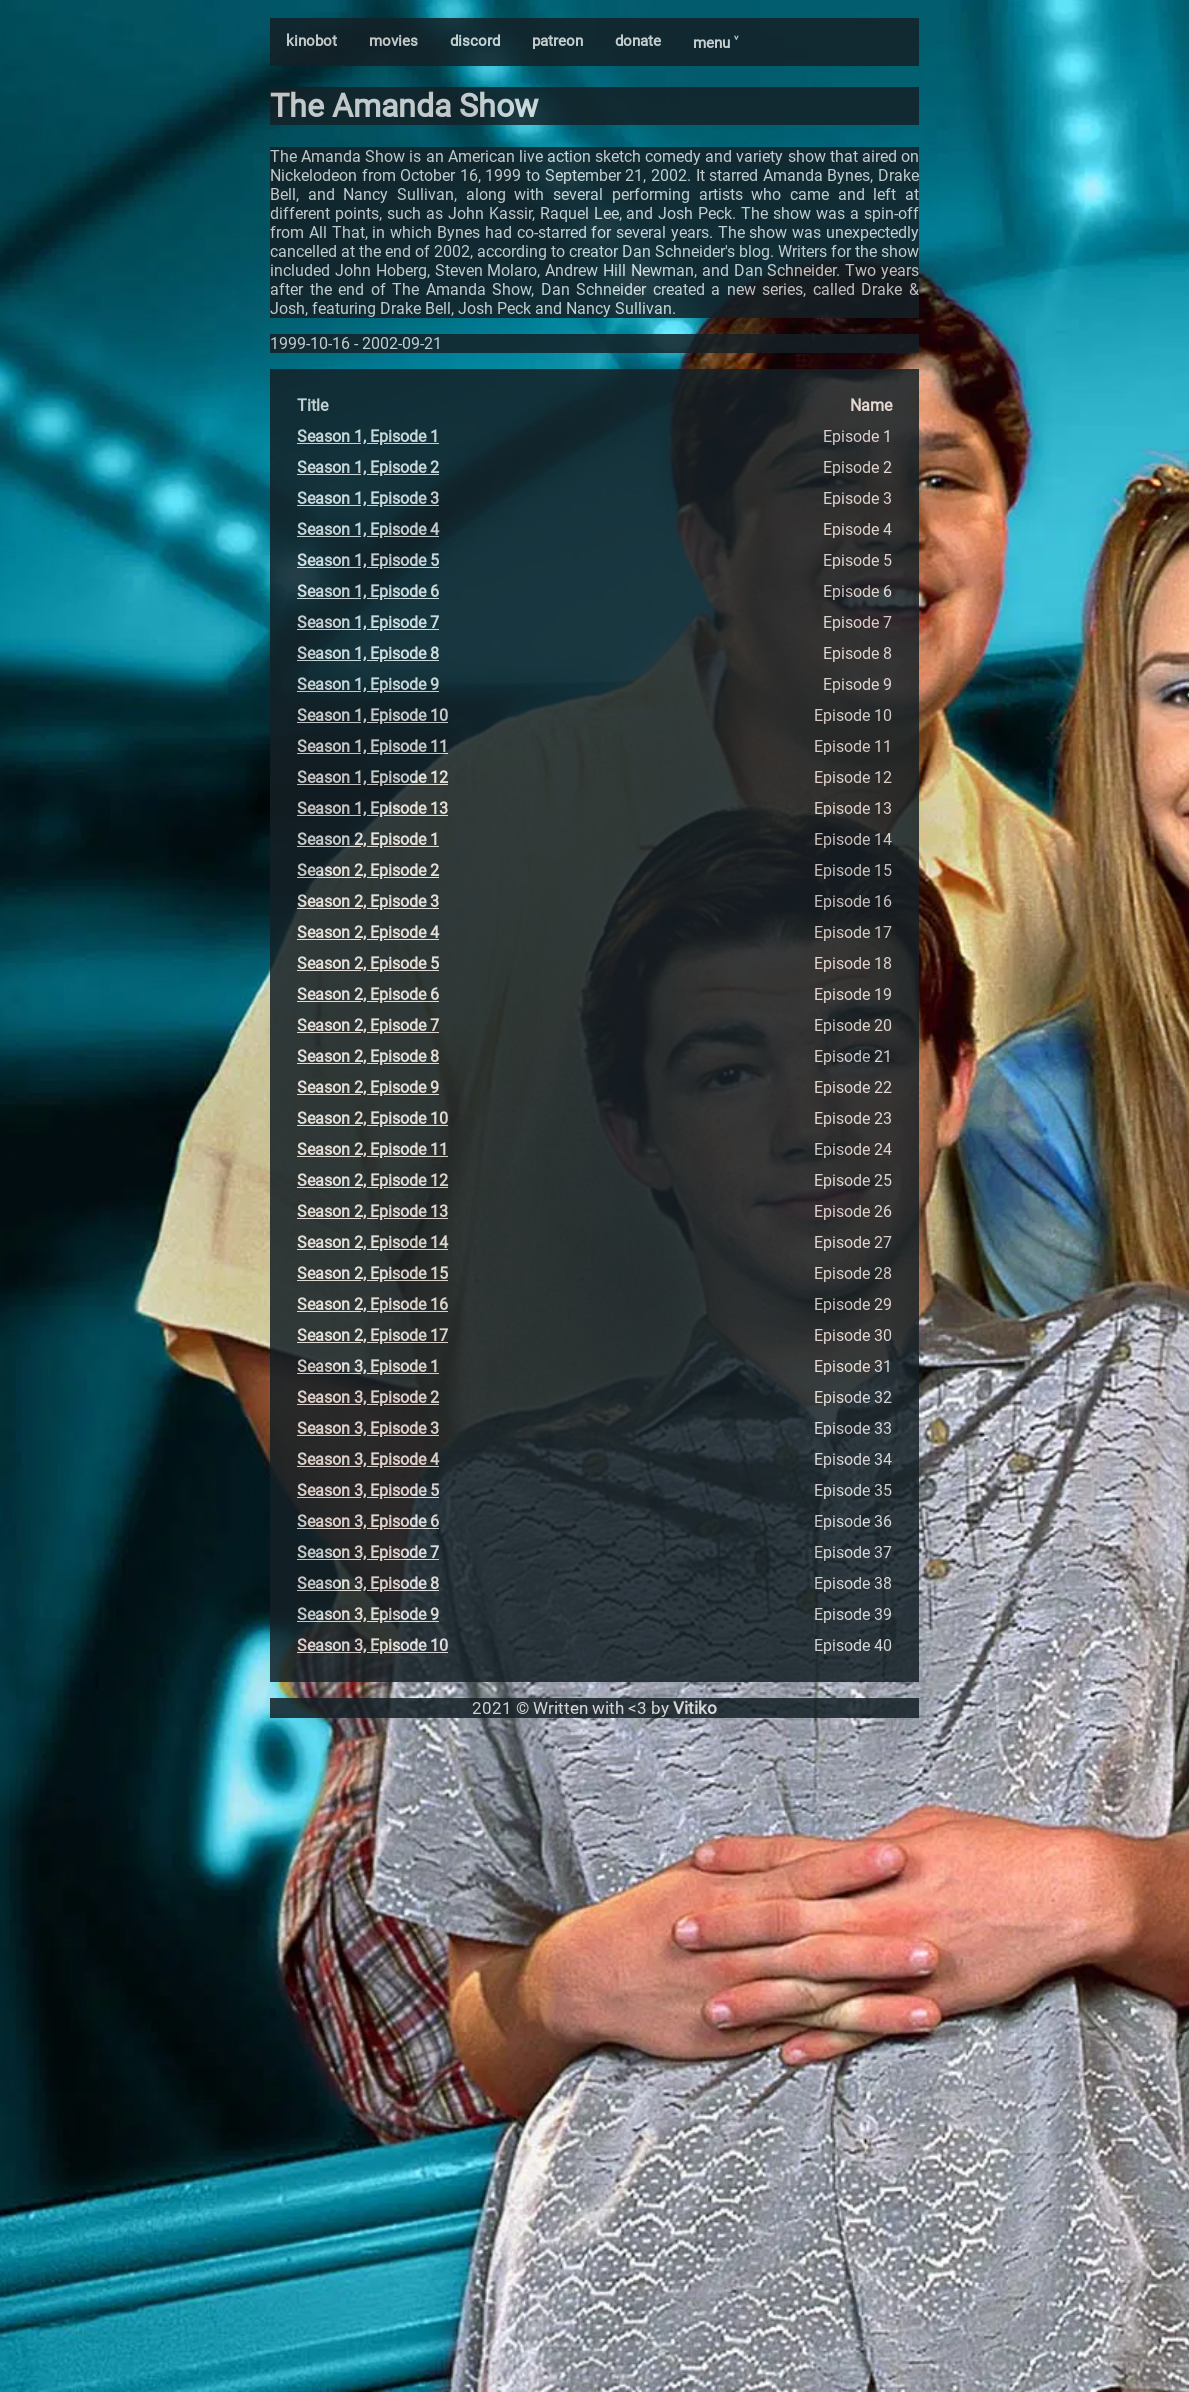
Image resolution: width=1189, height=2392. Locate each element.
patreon (557, 41)
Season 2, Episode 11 (372, 1149)
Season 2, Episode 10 (372, 1118)
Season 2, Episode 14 (372, 1242)
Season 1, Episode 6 (368, 591)
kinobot (311, 41)
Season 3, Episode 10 (372, 1645)
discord (475, 41)
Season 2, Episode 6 (368, 994)
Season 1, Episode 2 (368, 467)
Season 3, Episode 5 (368, 1490)
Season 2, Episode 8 (368, 1056)
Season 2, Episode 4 (368, 932)
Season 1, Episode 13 (372, 808)
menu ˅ (715, 43)
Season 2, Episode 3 (368, 901)
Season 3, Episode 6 (368, 1521)
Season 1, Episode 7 (368, 622)
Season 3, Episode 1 (368, 1366)
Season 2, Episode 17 (372, 1335)
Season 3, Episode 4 (368, 1459)
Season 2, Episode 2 (368, 870)
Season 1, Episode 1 (368, 436)
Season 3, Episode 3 (368, 1428)
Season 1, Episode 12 (372, 777)
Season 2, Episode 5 (368, 963)
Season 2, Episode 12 (372, 1180)
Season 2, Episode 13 (372, 1211)
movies (393, 41)
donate (638, 41)
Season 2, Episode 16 (372, 1304)
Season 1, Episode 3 (368, 498)
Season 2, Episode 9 (368, 1087)
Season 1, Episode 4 (368, 529)
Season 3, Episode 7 (368, 1552)
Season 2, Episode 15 (372, 1273)
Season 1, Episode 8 (368, 653)
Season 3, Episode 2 (368, 1397)
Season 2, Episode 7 (368, 1025)
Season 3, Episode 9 (368, 1614)
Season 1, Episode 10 (372, 715)
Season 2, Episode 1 (368, 839)
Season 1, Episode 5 (368, 560)
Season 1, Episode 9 (368, 684)
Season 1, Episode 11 (372, 746)
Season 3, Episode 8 (368, 1583)
